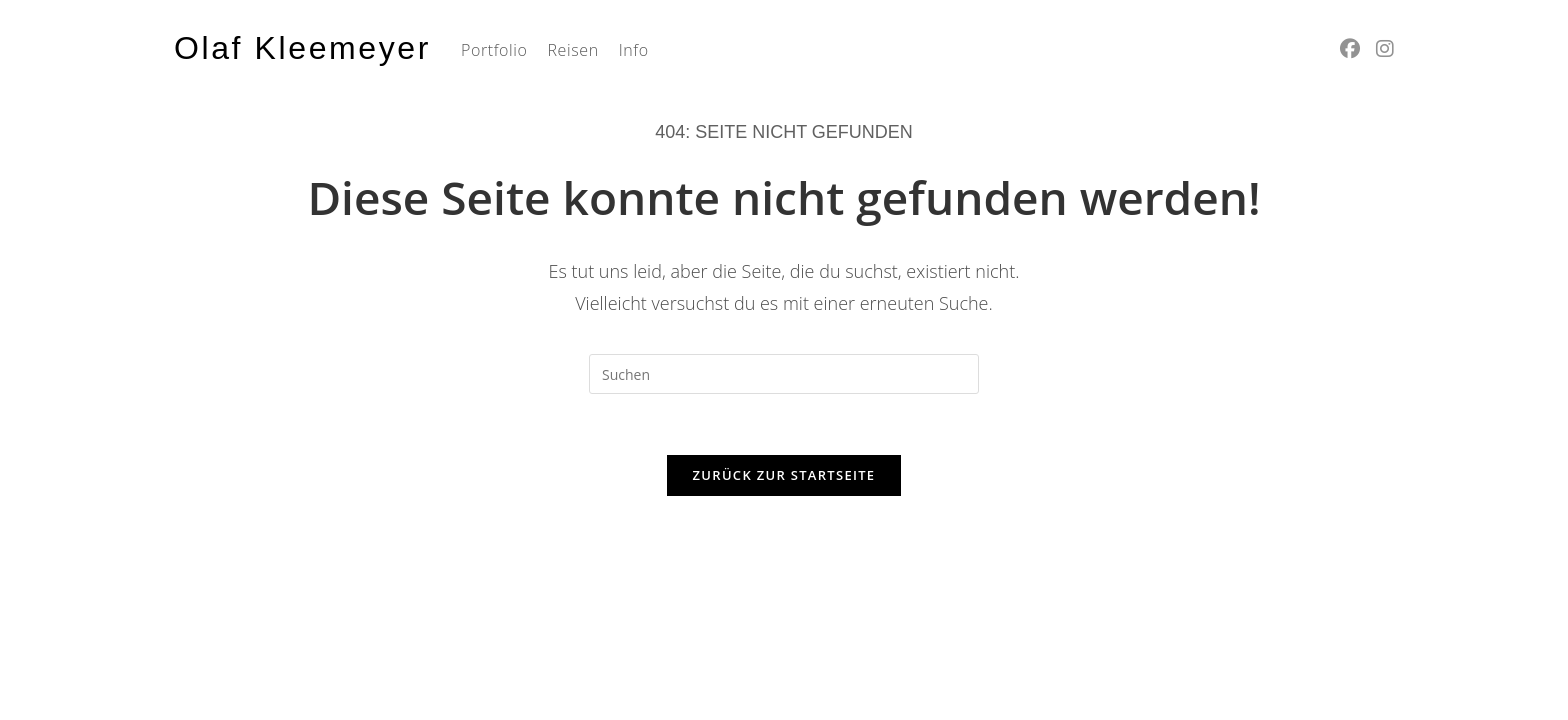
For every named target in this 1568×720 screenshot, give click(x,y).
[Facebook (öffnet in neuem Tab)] (1350, 49)
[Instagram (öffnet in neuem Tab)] (1385, 49)
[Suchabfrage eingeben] (784, 374)
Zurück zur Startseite (784, 475)
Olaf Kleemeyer (302, 48)
